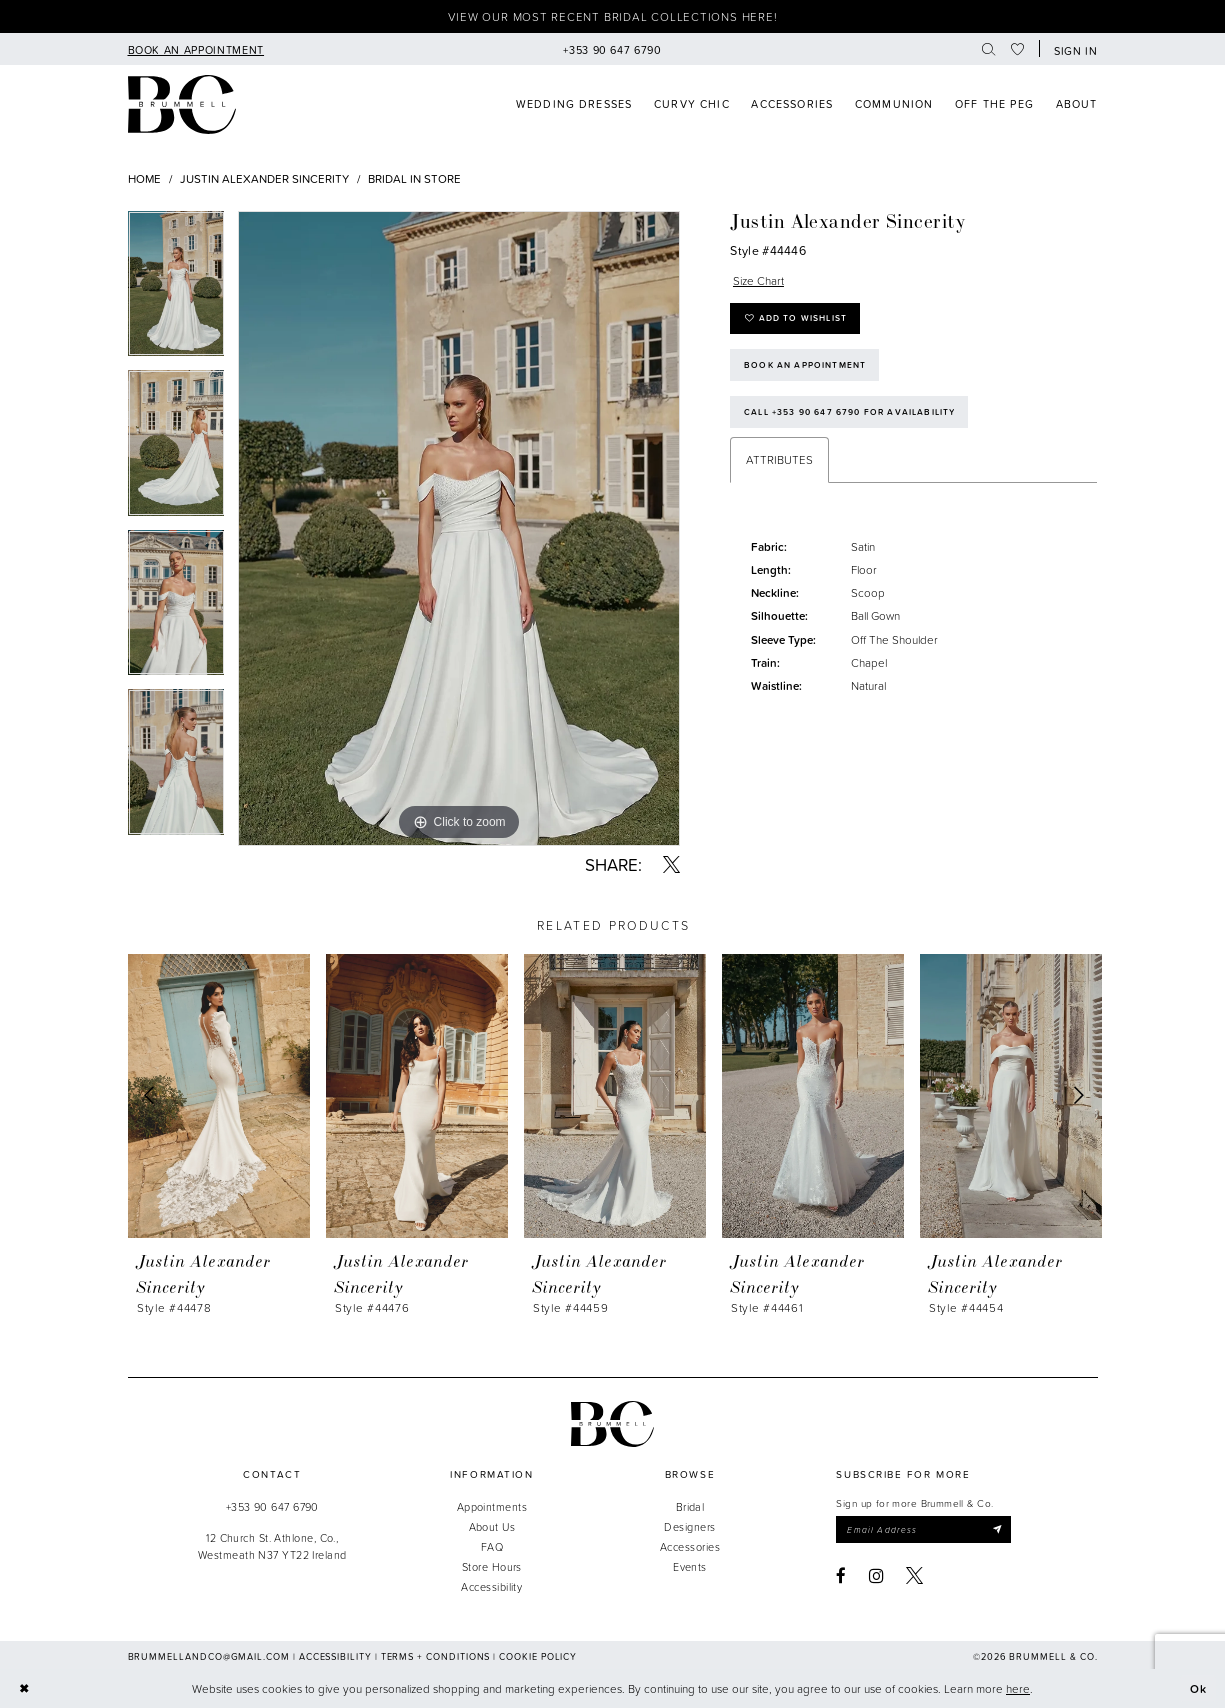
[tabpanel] (176, 291)
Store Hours (492, 1566)
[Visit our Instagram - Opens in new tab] (876, 1575)
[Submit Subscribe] (998, 1529)
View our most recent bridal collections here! (613, 16)
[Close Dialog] (23, 1688)
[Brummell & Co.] (613, 1424)
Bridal (690, 1506)
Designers (689, 1526)
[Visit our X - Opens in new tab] (914, 1575)
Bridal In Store (414, 178)
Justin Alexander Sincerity (264, 178)
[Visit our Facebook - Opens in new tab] (841, 1575)
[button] (1072, 49)
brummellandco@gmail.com (209, 1656)
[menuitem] (196, 48)
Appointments (492, 1506)
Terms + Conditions (436, 1656)
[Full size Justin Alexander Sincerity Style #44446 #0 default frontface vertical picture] (459, 529)
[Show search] (988, 48)
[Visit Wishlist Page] (1017, 48)
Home (144, 178)
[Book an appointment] (196, 48)
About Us (492, 1526)
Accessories (690, 1546)
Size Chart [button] (758, 280)
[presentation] (219, 1095)
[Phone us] (612, 48)
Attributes (779, 459)
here (1018, 1688)
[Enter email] (923, 1529)
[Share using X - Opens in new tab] (671, 864)
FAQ (492, 1546)
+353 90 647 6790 (272, 1506)
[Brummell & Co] (182, 104)
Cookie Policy (538, 1656)
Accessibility (491, 1586)
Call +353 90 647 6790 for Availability (849, 412)
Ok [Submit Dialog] (1199, 1688)
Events (690, 1566)
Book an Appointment (805, 365)
